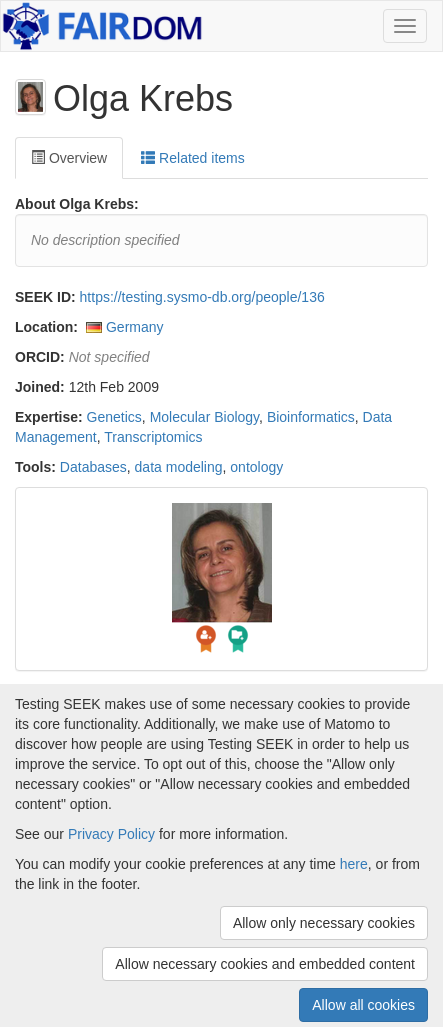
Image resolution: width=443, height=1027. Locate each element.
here (354, 864)
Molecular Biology (204, 417)
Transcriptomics (153, 437)
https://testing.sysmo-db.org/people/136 (202, 297)
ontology (256, 467)
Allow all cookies (363, 1005)
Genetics (114, 417)
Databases (93, 467)
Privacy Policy (111, 834)
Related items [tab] (192, 158)
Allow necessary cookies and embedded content (265, 964)
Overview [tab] (69, 158)
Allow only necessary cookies (324, 923)
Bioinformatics (311, 417)
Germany (135, 327)
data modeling (179, 467)
